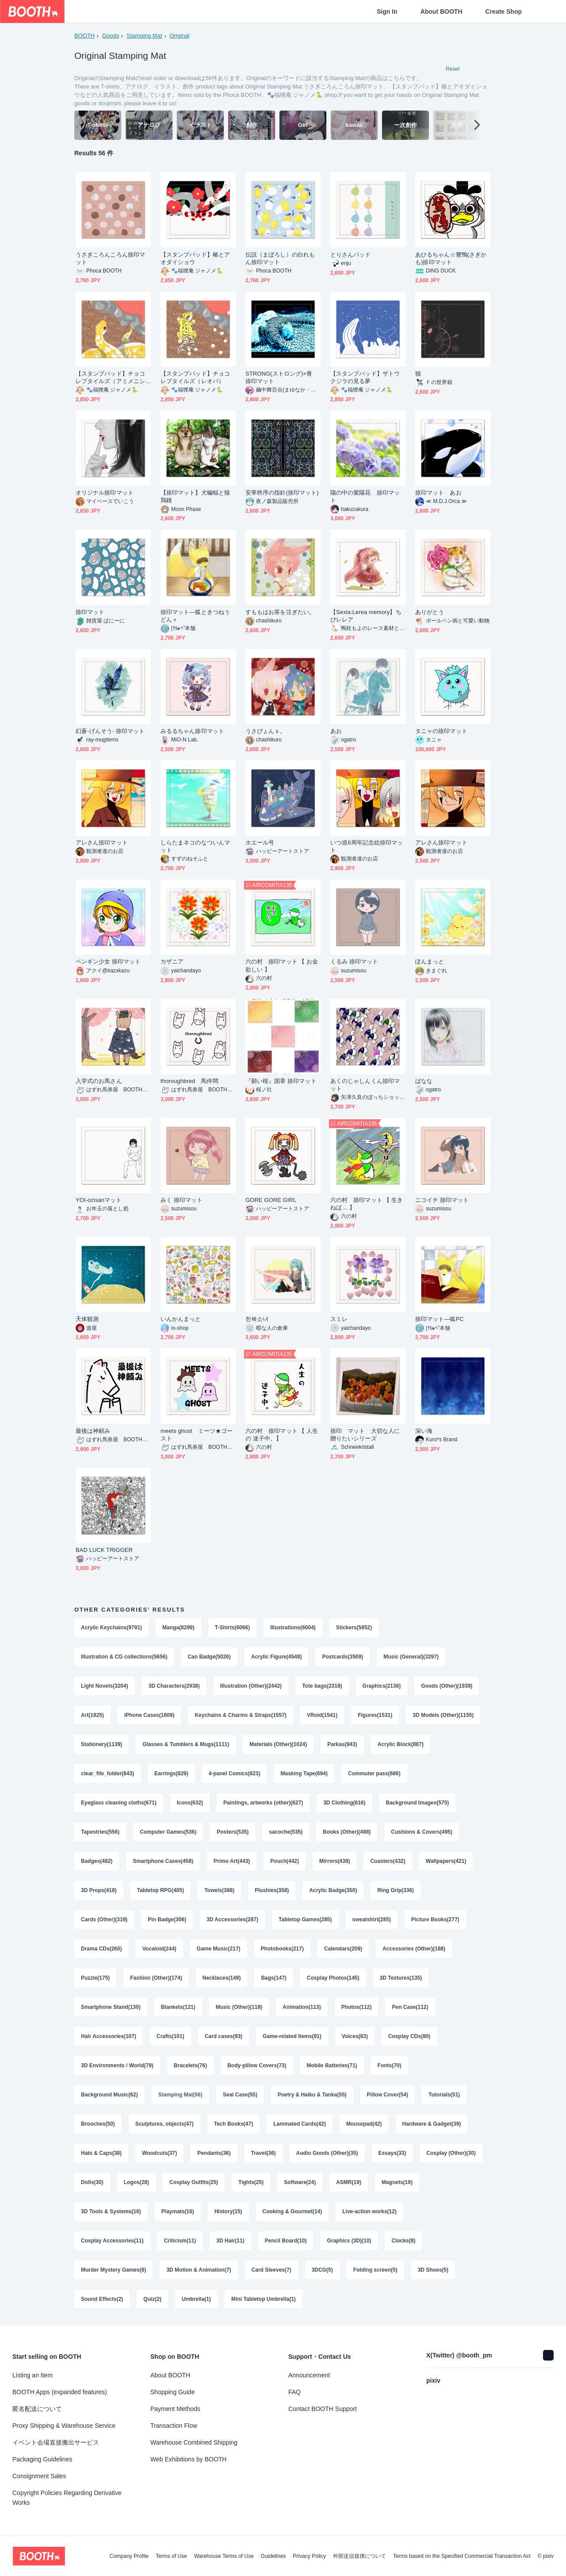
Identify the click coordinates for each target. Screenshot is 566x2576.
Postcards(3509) (342, 1657)
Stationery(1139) (101, 1744)
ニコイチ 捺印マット (442, 1200)
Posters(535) (233, 1832)
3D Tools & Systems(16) (111, 2211)
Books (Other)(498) (347, 1832)
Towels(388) (219, 1890)
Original (179, 35)
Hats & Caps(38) (101, 2153)
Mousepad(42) (364, 2124)
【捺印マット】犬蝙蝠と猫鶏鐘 (195, 496)
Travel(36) (263, 2153)
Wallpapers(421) (446, 1861)
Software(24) (300, 2182)
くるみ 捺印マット (354, 961)
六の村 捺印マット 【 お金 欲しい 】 (281, 965)
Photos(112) (356, 2007)
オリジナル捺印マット (105, 492)
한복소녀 (256, 1319)
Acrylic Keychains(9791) (111, 1627)
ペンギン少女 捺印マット (108, 961)
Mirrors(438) (334, 1861)
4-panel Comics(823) (234, 1773)
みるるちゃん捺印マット (192, 731)
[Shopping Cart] (544, 11)
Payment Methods (175, 2408)
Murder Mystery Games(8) (113, 2270)
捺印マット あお (438, 492)
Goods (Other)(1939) (446, 1686)
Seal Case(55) (240, 2095)
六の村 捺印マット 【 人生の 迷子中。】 (281, 1435)
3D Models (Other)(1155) (443, 1715)
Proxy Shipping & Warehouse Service (63, 2425)
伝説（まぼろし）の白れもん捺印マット (280, 258)
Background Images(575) (417, 1803)
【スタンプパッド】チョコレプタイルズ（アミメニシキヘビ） (110, 377)
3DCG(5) (322, 2270)
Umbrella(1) (196, 2299)
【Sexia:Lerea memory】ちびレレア (366, 616)
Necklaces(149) (222, 1978)
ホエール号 (259, 842)
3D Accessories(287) (232, 1919)
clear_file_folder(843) (107, 1773)
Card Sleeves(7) (271, 2270)
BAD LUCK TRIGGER (104, 1550)
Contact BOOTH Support (322, 2408)
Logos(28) (136, 2182)
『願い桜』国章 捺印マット (281, 1081)
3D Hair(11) (230, 2241)
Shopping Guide (172, 2392)
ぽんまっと (429, 961)
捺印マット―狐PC (439, 1319)
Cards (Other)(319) (104, 1919)
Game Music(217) (219, 1949)
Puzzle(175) (95, 1978)
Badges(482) (96, 1861)
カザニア (172, 961)
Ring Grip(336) (395, 1890)
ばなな (423, 1081)
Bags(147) (273, 1978)
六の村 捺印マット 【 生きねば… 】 (366, 1204)
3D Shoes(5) (433, 2270)
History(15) (228, 2211)
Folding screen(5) (375, 2270)
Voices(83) (355, 2036)
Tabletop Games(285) (305, 1919)
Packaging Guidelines (42, 2459)
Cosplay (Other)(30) (450, 2153)
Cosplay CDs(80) (409, 2036)
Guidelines (273, 2556)
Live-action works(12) (369, 2211)
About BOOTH (442, 11)
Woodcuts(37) (159, 2153)
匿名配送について (37, 2408)
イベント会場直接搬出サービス (55, 2442)
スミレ (339, 1319)
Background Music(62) (109, 2095)
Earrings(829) (171, 1773)
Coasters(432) (387, 1861)
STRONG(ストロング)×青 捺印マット (281, 377)
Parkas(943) (342, 1744)
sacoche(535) (285, 1832)
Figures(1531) (375, 1715)
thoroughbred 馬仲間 (189, 1081)
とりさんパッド (350, 254)
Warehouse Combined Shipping (193, 2442)
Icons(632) (190, 1803)
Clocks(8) (403, 2241)
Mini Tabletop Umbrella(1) (263, 2299)
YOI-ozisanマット (99, 1200)
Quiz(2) (152, 2299)
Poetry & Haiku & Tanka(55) (312, 2095)
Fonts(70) (390, 2065)
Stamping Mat (144, 35)
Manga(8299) (178, 1627)
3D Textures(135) (401, 1978)
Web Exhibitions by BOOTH (188, 2459)
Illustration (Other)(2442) (251, 1686)
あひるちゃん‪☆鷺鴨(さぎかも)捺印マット (450, 258)
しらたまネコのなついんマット (195, 846)
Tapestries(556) (100, 1832)
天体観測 (87, 1319)
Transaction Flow (173, 2425)
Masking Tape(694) (303, 1773)
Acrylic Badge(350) (333, 1890)
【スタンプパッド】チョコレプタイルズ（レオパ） (195, 377)
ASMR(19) (348, 2182)
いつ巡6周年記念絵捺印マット (366, 846)
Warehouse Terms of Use (224, 2556)
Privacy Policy (309, 2556)
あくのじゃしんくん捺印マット (365, 1085)
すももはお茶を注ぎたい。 (280, 612)
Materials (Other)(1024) (278, 1744)
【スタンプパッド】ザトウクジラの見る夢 (365, 377)
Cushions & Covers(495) (421, 1832)
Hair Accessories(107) (108, 2036)
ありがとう (429, 612)
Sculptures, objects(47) (164, 2124)
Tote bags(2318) (322, 1686)
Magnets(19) (397, 2182)
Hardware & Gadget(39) (431, 2124)
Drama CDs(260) (101, 1949)
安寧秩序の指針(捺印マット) (282, 492)
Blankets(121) (178, 2007)
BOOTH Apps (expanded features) (59, 2392)
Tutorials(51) (444, 2095)
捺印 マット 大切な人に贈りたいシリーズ (365, 1435)
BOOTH (84, 35)
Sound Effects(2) (102, 2299)
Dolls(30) (92, 2182)
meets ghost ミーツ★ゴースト (197, 1435)
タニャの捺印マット (441, 731)
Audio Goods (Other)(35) (327, 2153)
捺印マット (90, 612)
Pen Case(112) (410, 2007)
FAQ (294, 2392)
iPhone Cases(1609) (149, 1715)
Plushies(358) (272, 1890)
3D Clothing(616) (344, 1803)
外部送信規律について (359, 2556)
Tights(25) (251, 2182)
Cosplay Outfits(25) (193, 2182)
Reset (452, 69)
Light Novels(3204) (104, 1686)
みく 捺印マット (182, 1200)
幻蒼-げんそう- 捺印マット (110, 731)
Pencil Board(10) (286, 2241)
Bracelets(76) (190, 2065)
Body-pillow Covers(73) (256, 2065)
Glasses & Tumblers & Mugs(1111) (185, 1744)
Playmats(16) (177, 2211)
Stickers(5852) (354, 1627)
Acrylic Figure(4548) (276, 1657)
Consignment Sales (39, 2476)
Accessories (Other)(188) (413, 1949)
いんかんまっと (181, 1319)
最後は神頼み (93, 1431)
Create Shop (504, 11)
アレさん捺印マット (102, 842)
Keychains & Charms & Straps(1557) (240, 1715)
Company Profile (129, 2556)
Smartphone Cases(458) (163, 1861)
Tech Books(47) (233, 2124)
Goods (110, 35)
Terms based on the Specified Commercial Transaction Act (462, 2556)
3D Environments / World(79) (117, 2065)
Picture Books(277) (435, 1919)
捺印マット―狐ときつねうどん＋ (195, 616)
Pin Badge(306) (167, 1919)
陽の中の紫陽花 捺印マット (365, 496)
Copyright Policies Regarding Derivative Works (67, 2497)
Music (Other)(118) (239, 2007)
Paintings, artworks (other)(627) (263, 1803)
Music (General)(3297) (411, 1657)
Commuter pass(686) (374, 1773)
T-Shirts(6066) (232, 1627)
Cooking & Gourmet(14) (292, 2211)
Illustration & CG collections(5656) (124, 1657)
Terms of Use (171, 2556)
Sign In (387, 11)
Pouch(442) (284, 1861)
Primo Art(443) (232, 1861)
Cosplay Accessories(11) (112, 2241)
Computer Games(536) (168, 1832)
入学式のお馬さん (99, 1081)
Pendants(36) (213, 2153)
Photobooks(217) (282, 1949)
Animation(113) (302, 2007)
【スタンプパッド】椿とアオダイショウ (195, 258)
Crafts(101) (170, 2036)
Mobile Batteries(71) (332, 2065)
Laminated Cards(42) (299, 2124)
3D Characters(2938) (174, 1686)
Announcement (309, 2375)
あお (336, 731)
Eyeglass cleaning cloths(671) (119, 1803)
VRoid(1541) (322, 1715)
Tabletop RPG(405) (160, 1890)
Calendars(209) (343, 1949)
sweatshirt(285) (371, 1919)
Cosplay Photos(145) (333, 1978)
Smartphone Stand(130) (111, 2007)
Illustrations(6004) (293, 1627)
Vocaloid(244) (159, 1949)
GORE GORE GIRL (270, 1200)
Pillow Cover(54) (387, 2095)
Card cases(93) (223, 2036)
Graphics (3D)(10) (349, 2241)
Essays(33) (392, 2153)
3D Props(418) (99, 1890)
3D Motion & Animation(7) (198, 2270)
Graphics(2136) (382, 1686)
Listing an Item (32, 2375)
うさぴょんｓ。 (265, 731)
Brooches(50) (98, 2124)
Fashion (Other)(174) (156, 1978)
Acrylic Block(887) (401, 1744)
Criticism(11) (180, 2241)
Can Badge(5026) (208, 1657)
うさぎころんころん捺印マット (110, 258)
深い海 (423, 1431)
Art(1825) (92, 1715)
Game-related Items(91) (292, 2036)
